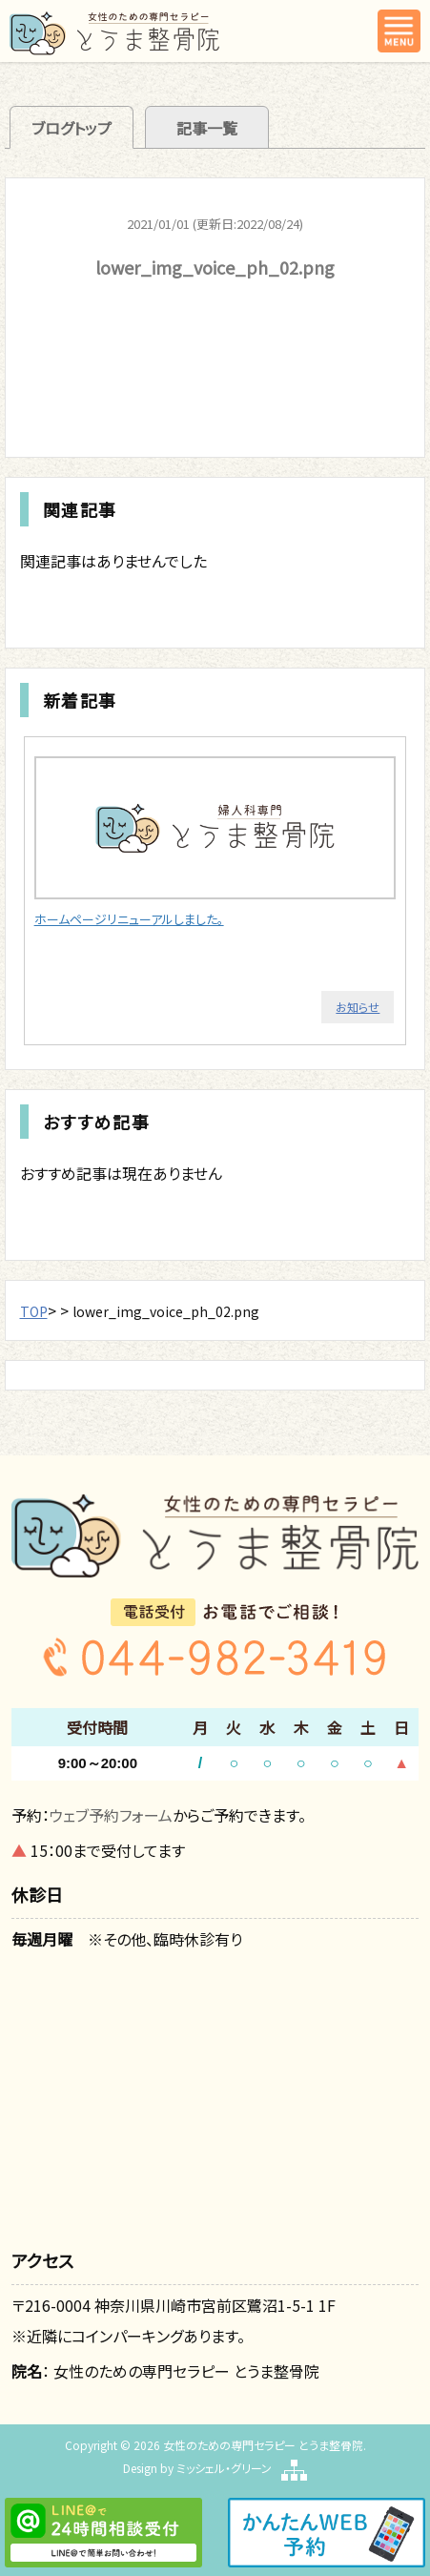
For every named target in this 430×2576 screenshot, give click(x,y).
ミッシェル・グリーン (224, 2468)
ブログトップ (71, 127)
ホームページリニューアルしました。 (129, 919)
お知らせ (357, 1007)
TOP (34, 1311)
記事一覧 (206, 127)
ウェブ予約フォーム (111, 1814)
